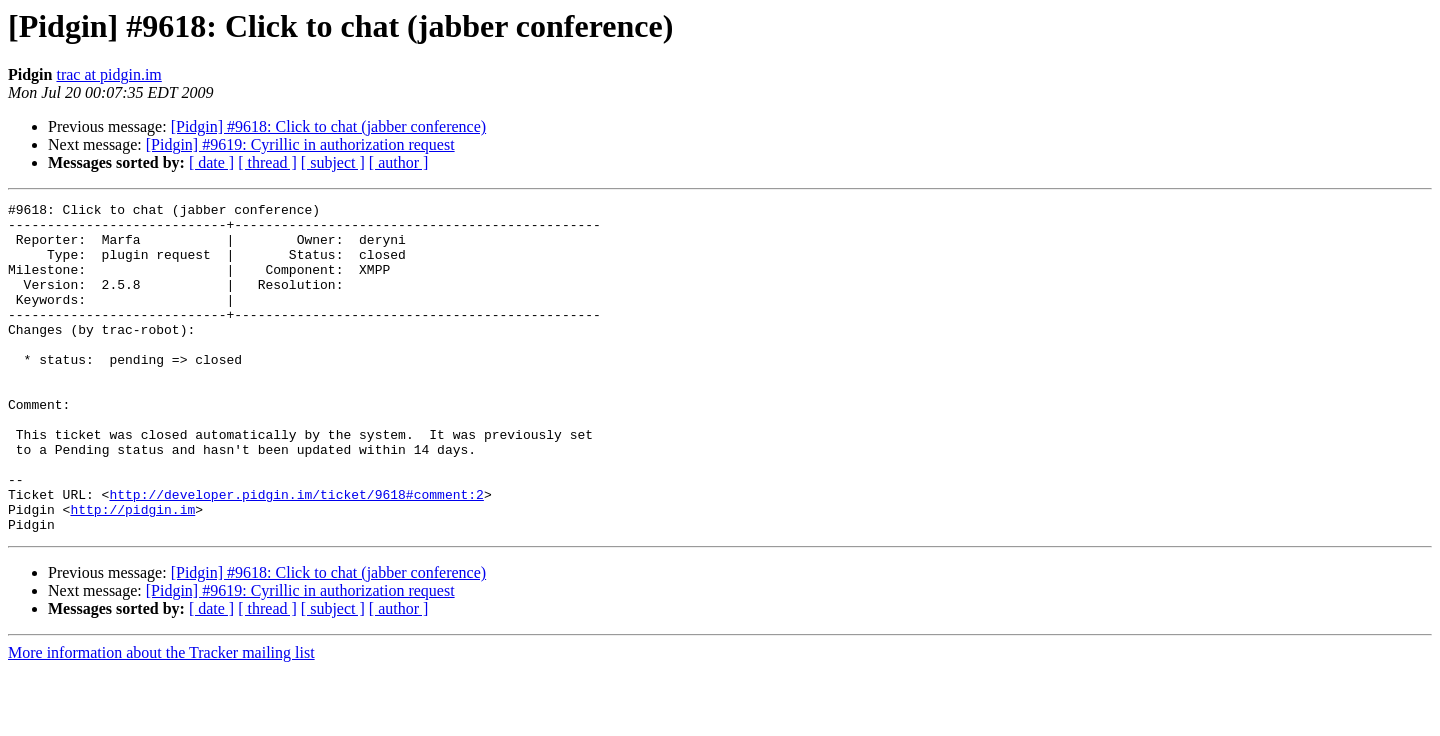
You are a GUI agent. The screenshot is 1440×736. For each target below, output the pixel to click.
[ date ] (211, 162)
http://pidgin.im (132, 572)
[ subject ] (333, 162)
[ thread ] (267, 162)
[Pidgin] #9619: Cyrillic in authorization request (300, 144)
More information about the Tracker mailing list (161, 718)
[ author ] (399, 162)
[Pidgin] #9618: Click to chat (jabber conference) (328, 126)
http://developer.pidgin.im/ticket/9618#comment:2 (296, 554)
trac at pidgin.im (108, 74)
